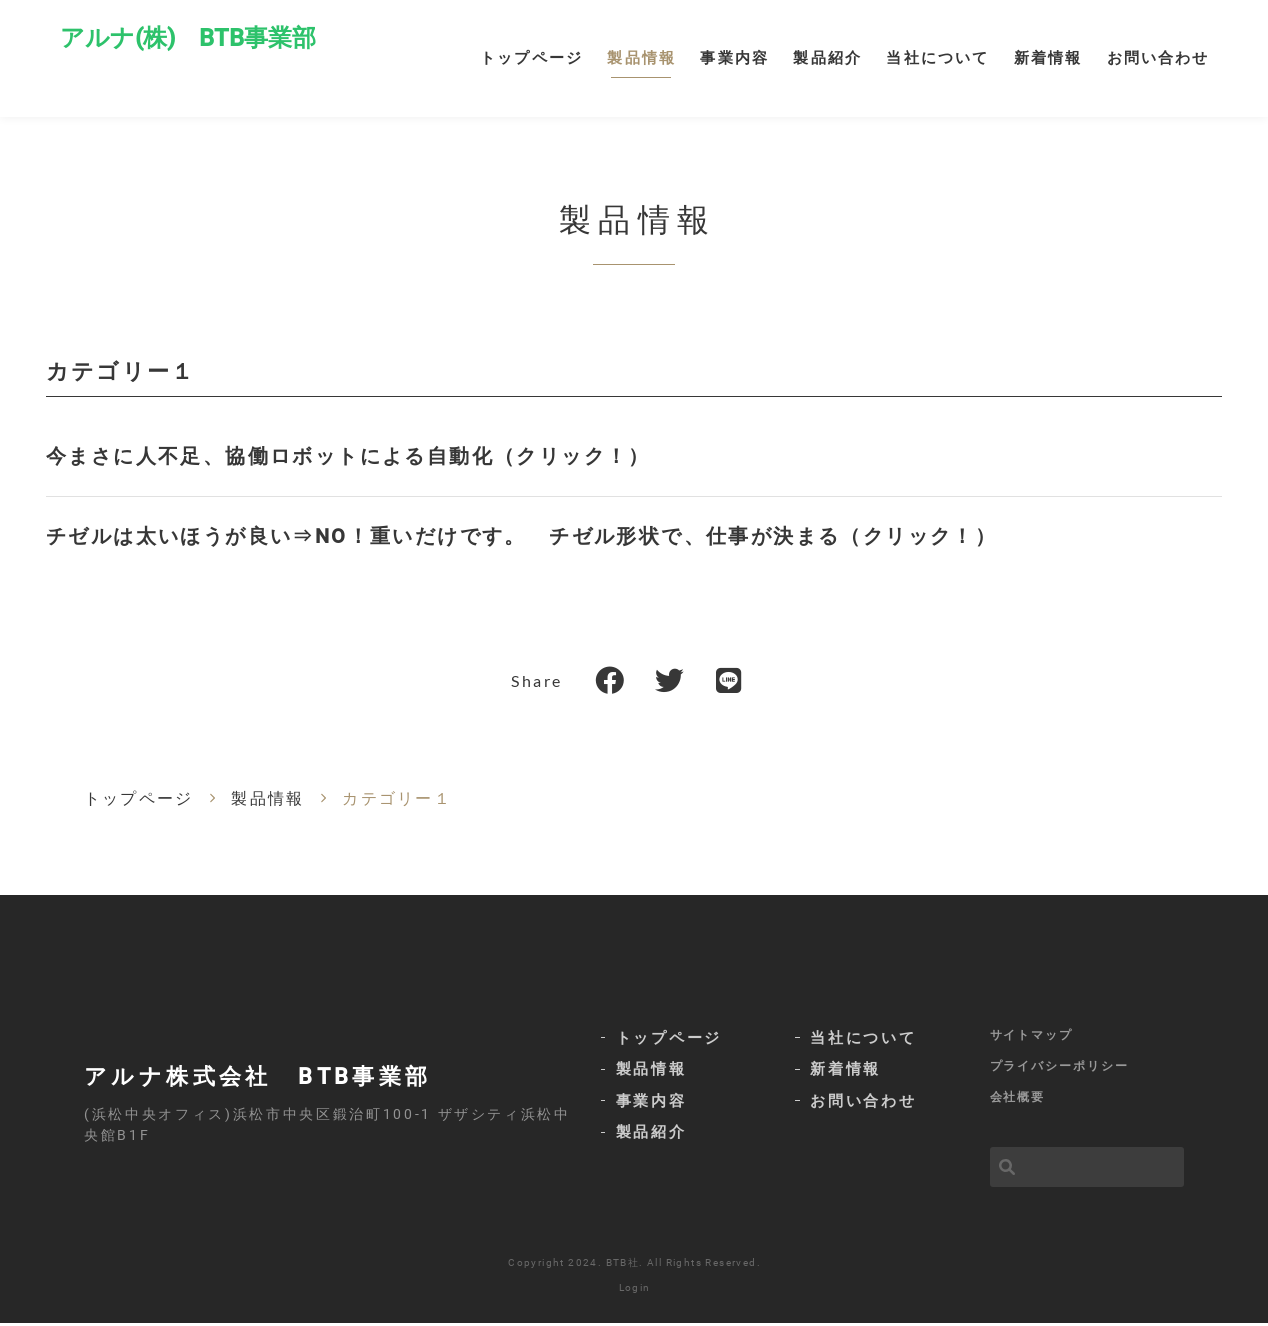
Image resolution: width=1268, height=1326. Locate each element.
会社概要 (1018, 1100)
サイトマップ (1032, 1037)
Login (635, 1290)
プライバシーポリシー (1059, 1069)
